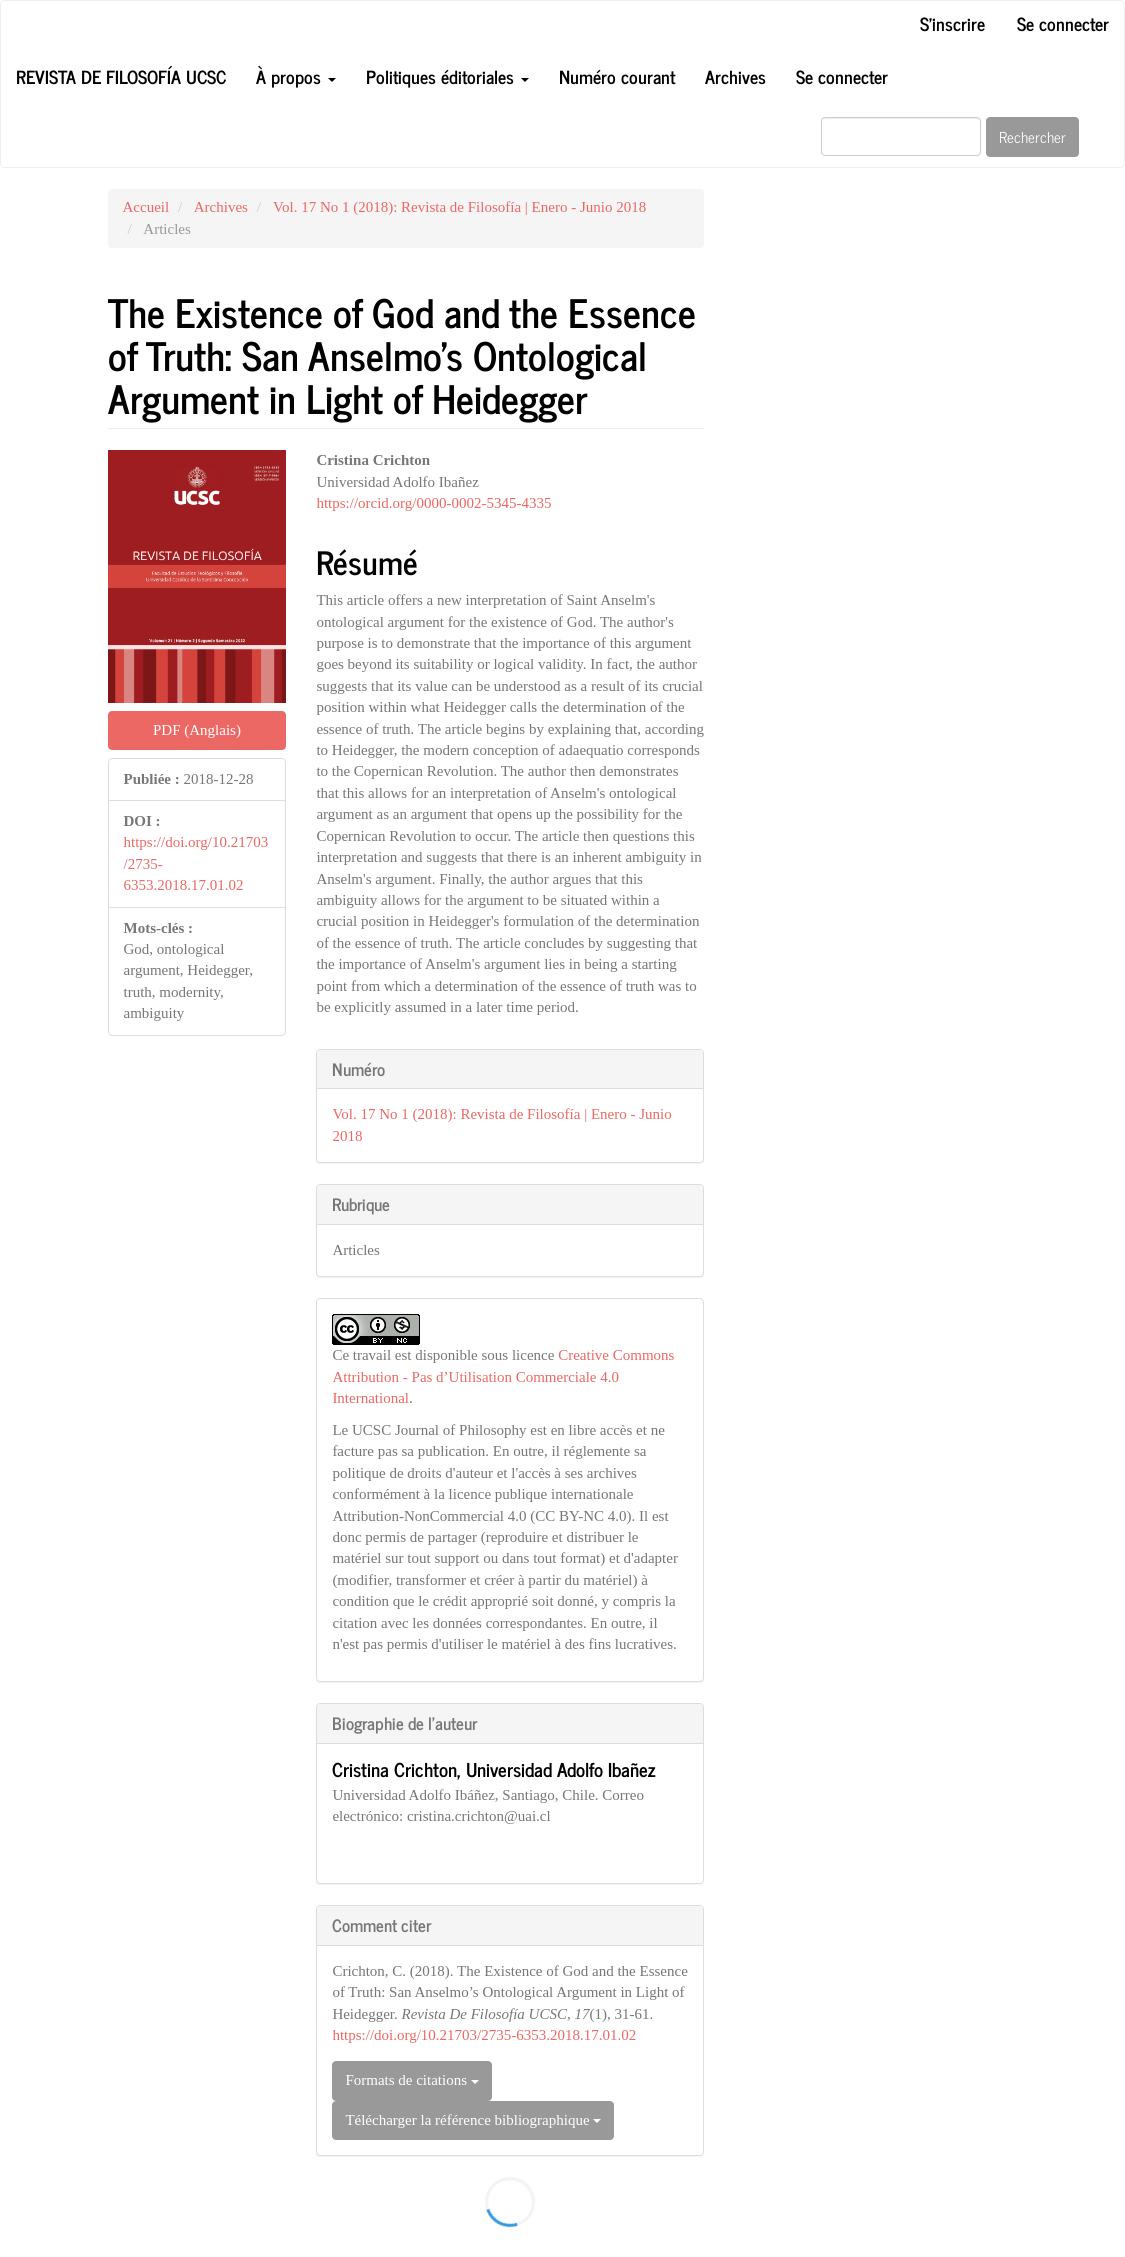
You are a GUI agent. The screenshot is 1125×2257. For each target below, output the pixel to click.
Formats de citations (411, 2080)
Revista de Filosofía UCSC (121, 76)
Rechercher (1032, 136)
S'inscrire (952, 23)
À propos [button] (296, 76)
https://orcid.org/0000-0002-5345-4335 (433, 503)
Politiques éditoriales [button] (447, 76)
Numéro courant (617, 76)
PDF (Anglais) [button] (197, 730)
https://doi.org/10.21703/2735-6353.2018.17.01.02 (484, 2035)
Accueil (146, 207)
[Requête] (901, 136)
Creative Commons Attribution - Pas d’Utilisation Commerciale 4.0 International (503, 1376)
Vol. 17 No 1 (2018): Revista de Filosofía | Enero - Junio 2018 (459, 207)
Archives (735, 76)
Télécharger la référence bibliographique (473, 2120)
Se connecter (1063, 23)
